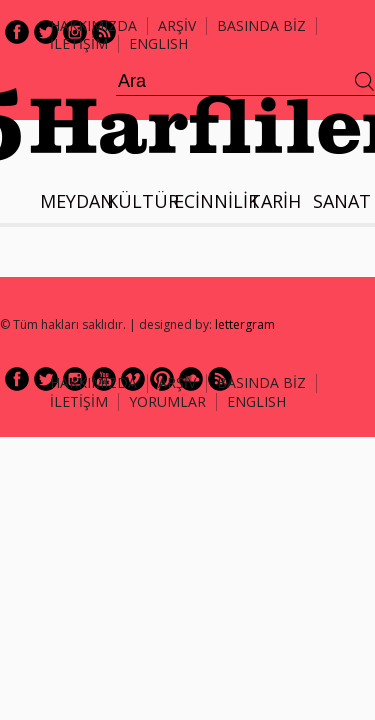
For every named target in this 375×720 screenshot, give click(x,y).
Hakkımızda (93, 25)
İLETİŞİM (79, 43)
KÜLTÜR (143, 201)
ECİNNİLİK (216, 201)
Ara (365, 82)
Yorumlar (167, 401)
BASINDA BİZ (261, 25)
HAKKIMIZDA (93, 382)
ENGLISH (158, 43)
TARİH (275, 201)
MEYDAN (77, 201)
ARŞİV (177, 25)
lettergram (245, 324)
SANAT (342, 201)
